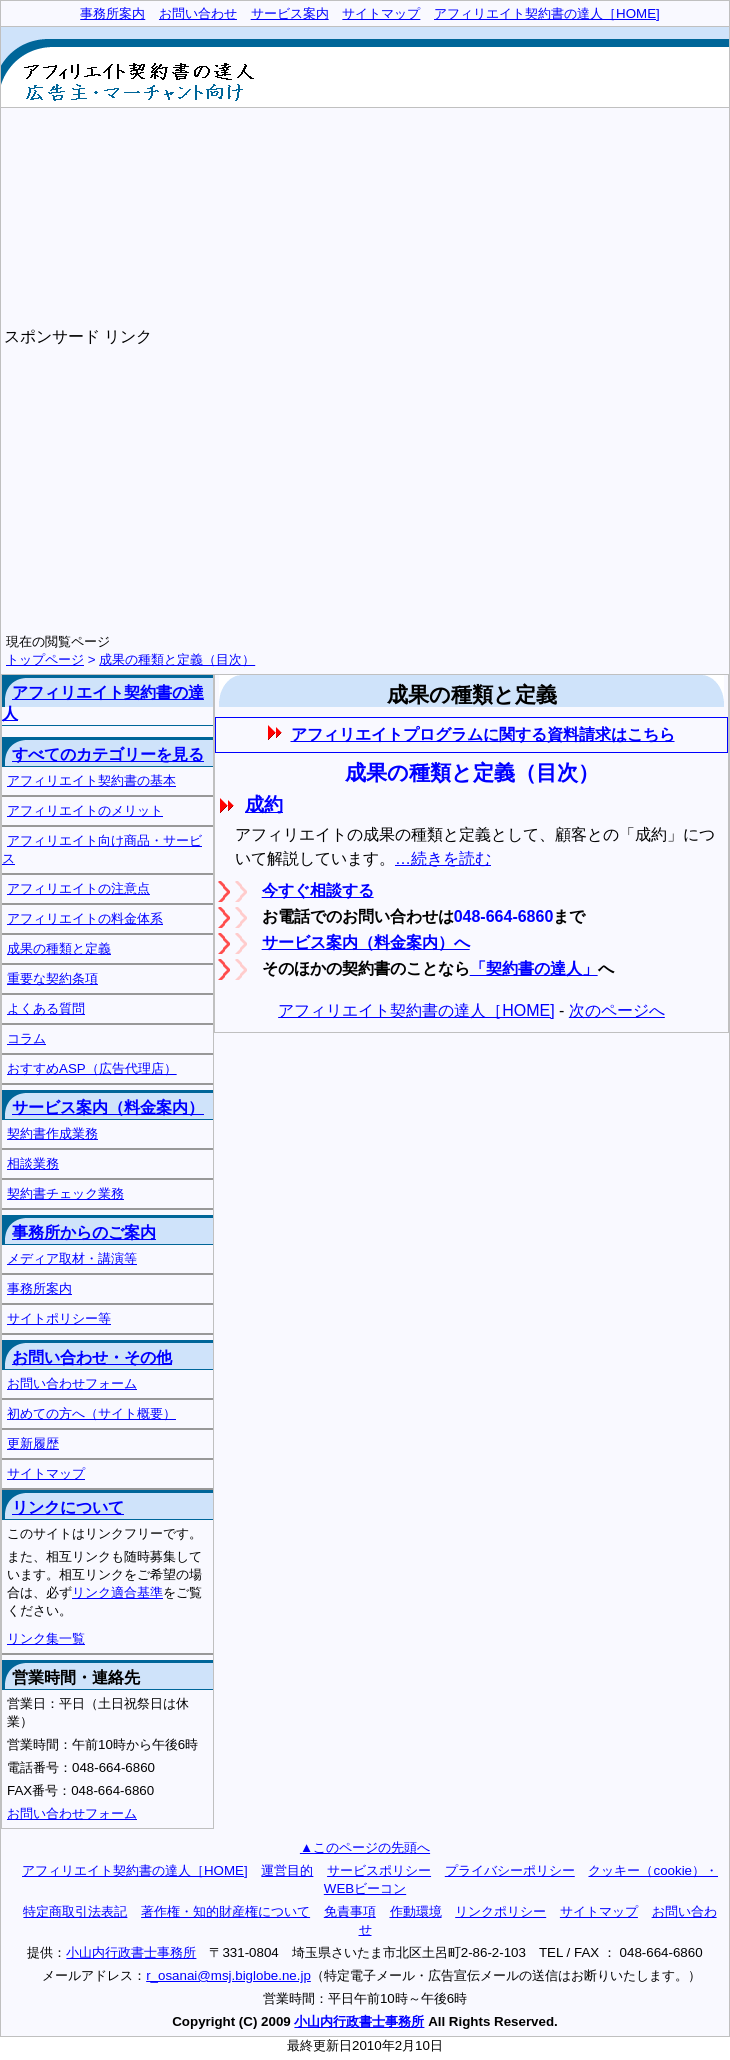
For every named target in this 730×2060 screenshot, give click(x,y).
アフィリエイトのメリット (85, 810)
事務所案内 (39, 1288)
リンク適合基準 (117, 1592)
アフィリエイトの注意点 (78, 888)
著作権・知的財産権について (225, 1911)
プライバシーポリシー (510, 1870)
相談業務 (33, 1163)
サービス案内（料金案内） (108, 1107)
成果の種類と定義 (59, 948)
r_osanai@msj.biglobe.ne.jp (228, 1975)
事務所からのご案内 (84, 1232)
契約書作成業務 (52, 1133)
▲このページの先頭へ (365, 1847)
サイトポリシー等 (59, 1318)
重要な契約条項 (52, 978)
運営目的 (287, 1870)
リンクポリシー (500, 1911)
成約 (264, 804)
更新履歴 (33, 1443)
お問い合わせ (198, 13)
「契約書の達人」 (534, 968)
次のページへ (617, 1010)
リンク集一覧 (46, 1638)
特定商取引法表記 (75, 1911)
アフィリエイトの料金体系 (85, 918)
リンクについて (68, 1507)
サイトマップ (46, 1473)
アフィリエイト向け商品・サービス (102, 849)
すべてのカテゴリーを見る (108, 754)
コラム (26, 1038)
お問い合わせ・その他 (92, 1357)
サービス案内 (290, 13)
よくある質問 (46, 1008)
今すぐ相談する (318, 890)
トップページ (45, 659)
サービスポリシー (379, 1870)
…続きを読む (443, 858)
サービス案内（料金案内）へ (366, 942)
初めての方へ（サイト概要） (91, 1413)
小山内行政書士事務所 (131, 1952)
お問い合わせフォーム (72, 1383)
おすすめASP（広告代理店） (92, 1068)
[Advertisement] (495, 187)
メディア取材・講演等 (72, 1258)
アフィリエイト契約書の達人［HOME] (416, 1010)
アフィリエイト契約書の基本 (91, 780)
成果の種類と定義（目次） (177, 659)
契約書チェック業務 (65, 1193)
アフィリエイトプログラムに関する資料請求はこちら (483, 734)
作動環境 (416, 1911)
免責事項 (350, 1911)
